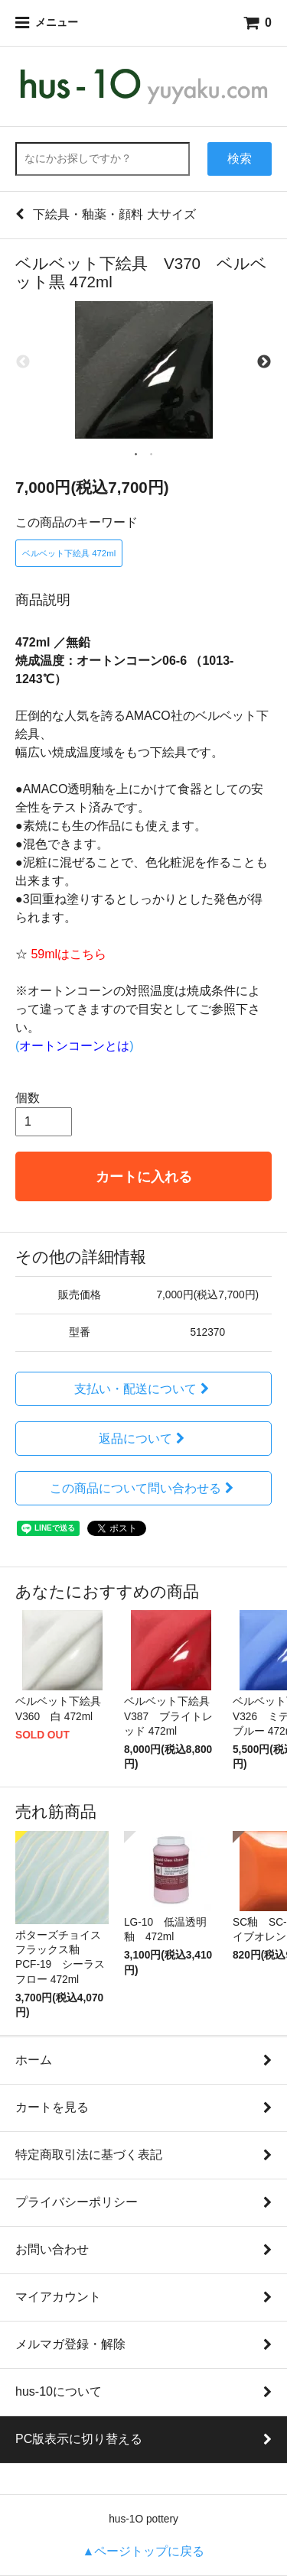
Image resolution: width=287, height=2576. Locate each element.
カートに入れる (144, 1176)
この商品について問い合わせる (143, 1488)
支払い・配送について (143, 1388)
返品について (143, 1438)
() (74, 1045)
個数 (27, 1097)
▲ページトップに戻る (144, 2551)
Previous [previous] (23, 362)
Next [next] (264, 362)
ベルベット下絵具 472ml (69, 553)
